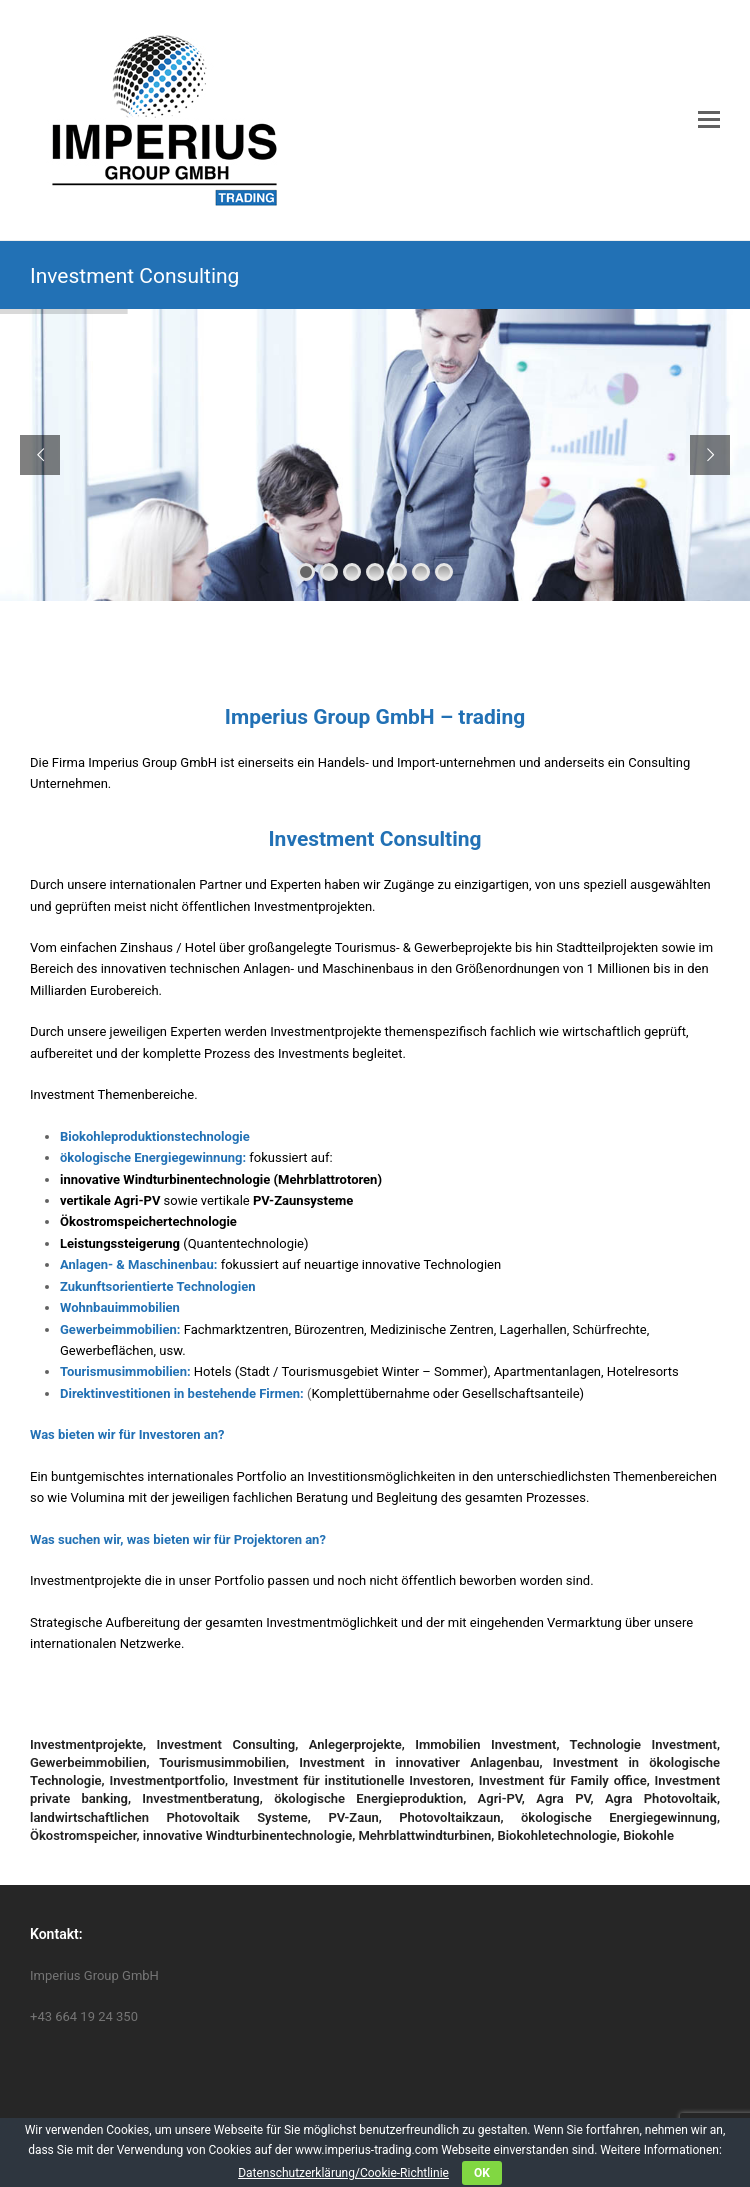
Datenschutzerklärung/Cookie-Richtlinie (343, 2173)
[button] (709, 120)
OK (482, 2173)
